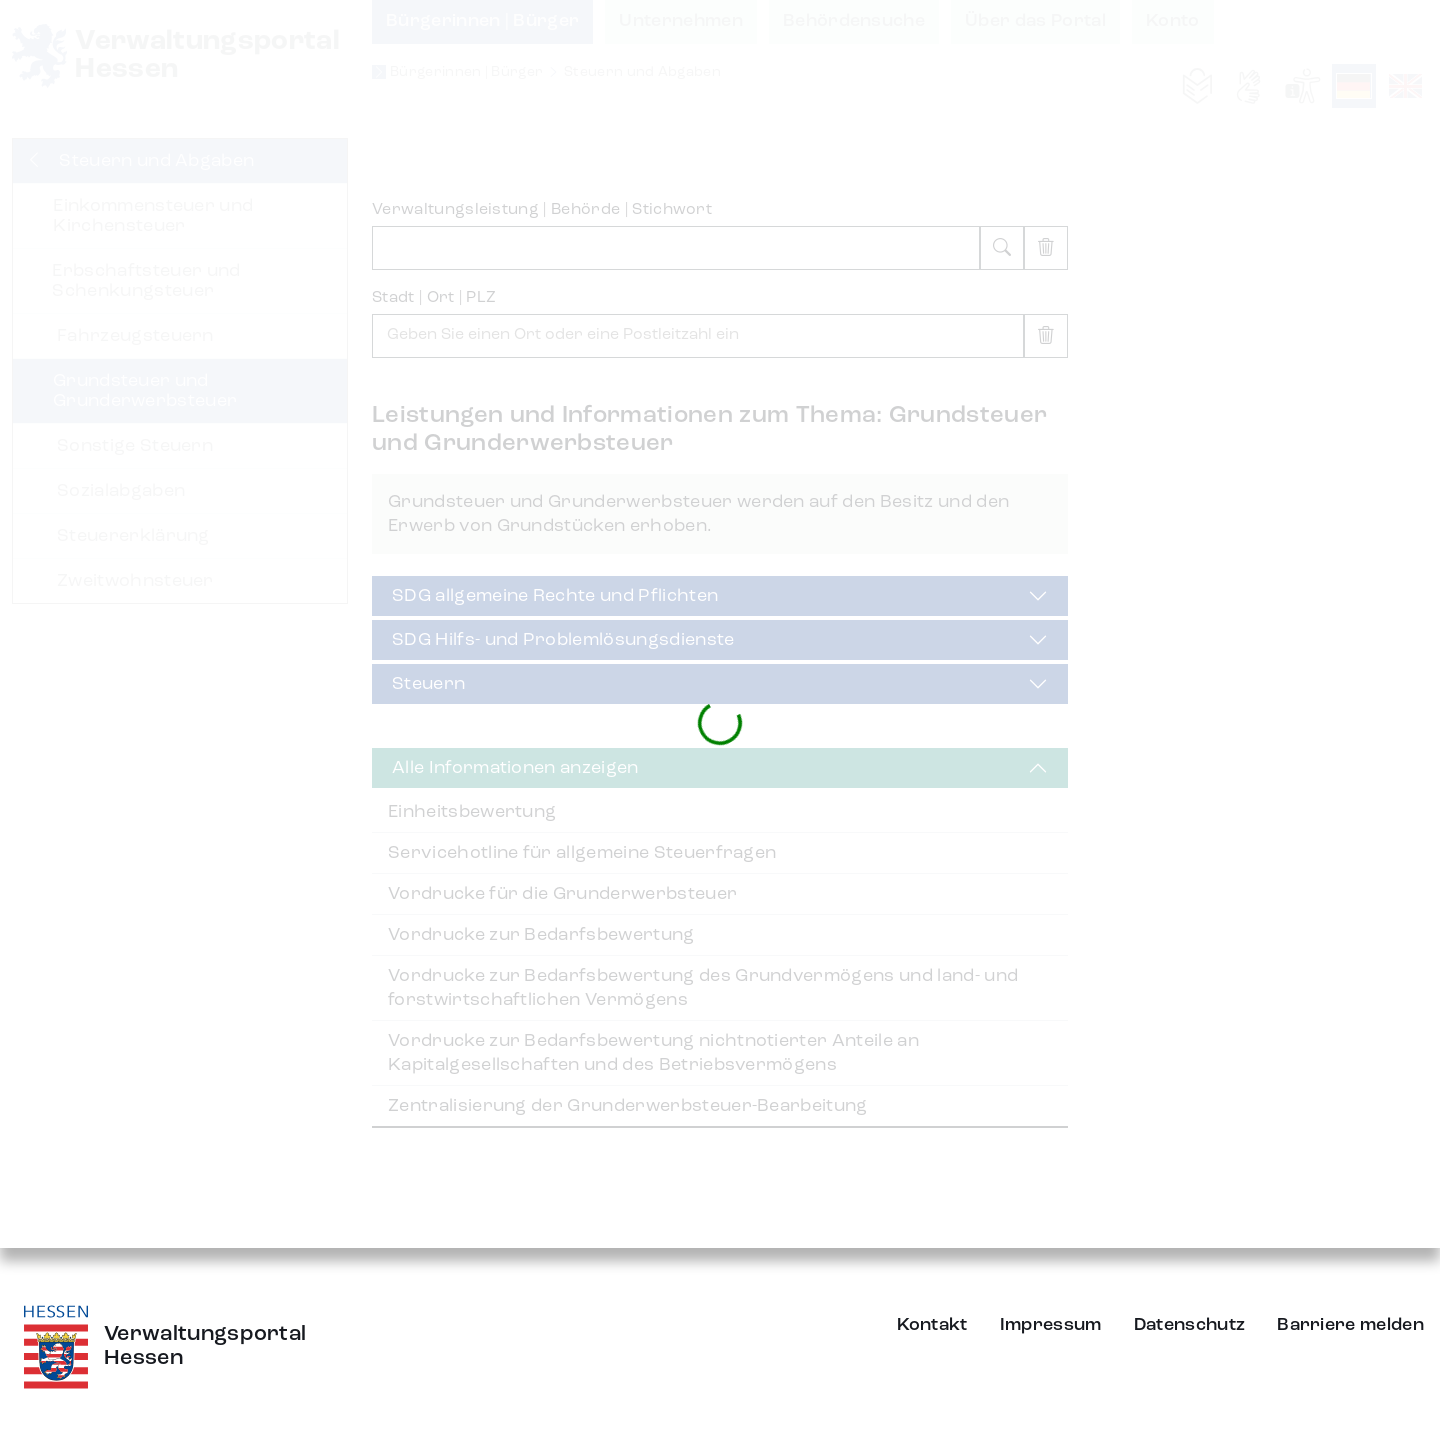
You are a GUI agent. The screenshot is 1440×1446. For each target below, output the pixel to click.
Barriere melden (1350, 1325)
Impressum (1051, 1325)
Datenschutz (1190, 1325)
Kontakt (932, 1325)
